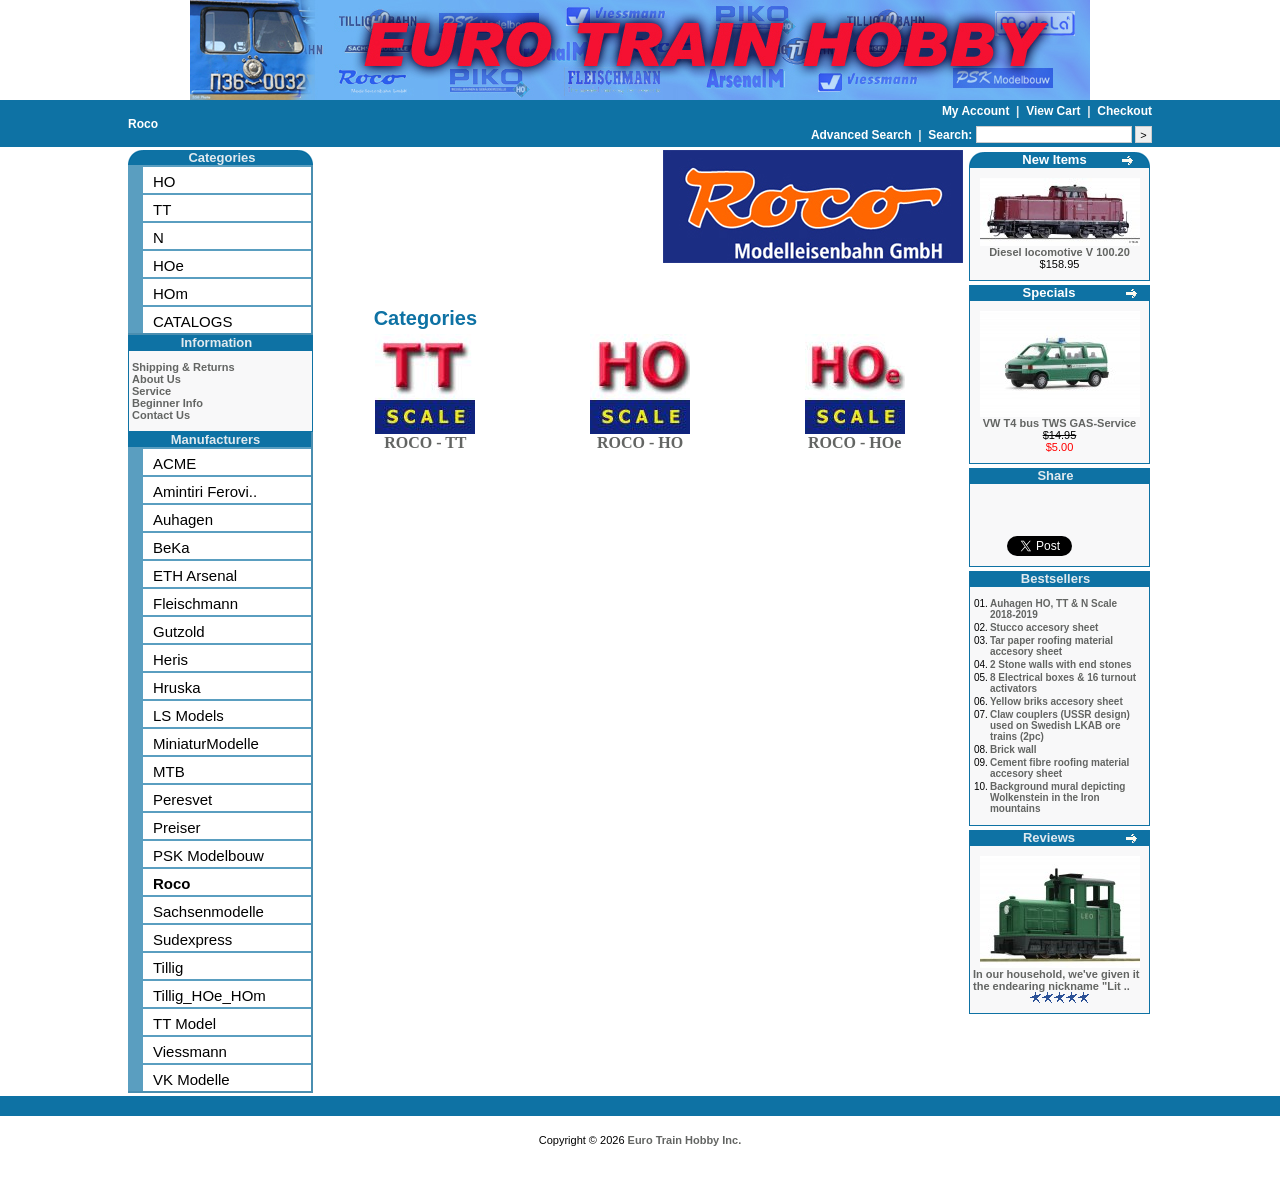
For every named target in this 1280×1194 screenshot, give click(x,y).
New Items (1054, 159)
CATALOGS (192, 321)
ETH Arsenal (195, 575)
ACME (174, 463)
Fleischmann (195, 603)
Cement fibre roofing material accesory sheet (1059, 768)
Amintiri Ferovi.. (205, 491)
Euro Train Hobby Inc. (685, 1140)
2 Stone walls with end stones (1061, 664)
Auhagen (183, 519)
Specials (1049, 292)
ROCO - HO (640, 438)
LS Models (188, 715)
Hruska (177, 687)
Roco (143, 124)
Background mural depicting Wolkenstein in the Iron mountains (1058, 797)
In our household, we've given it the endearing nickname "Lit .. (1056, 980)
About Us (156, 379)
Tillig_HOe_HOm (209, 995)
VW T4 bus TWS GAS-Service (1059, 423)
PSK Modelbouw (208, 855)
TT (162, 209)
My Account (977, 111)
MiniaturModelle (206, 743)
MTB (169, 771)
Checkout (1124, 111)
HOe (168, 265)
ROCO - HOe (855, 438)
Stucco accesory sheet (1044, 627)
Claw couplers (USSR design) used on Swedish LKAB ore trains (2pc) (1060, 725)
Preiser (177, 827)
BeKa (171, 547)
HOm (170, 293)
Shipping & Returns (183, 367)
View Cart (1055, 111)
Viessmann (190, 1051)
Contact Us (161, 415)
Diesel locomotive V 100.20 (1059, 252)
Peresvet (182, 799)
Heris (170, 659)
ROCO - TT (425, 438)
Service (151, 391)
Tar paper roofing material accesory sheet (1051, 646)
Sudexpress (192, 939)
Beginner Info (167, 403)
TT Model (184, 1023)
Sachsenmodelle (208, 911)
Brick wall (1013, 749)
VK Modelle (191, 1079)
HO (164, 181)
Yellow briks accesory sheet (1056, 701)
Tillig (168, 967)
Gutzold (179, 631)
